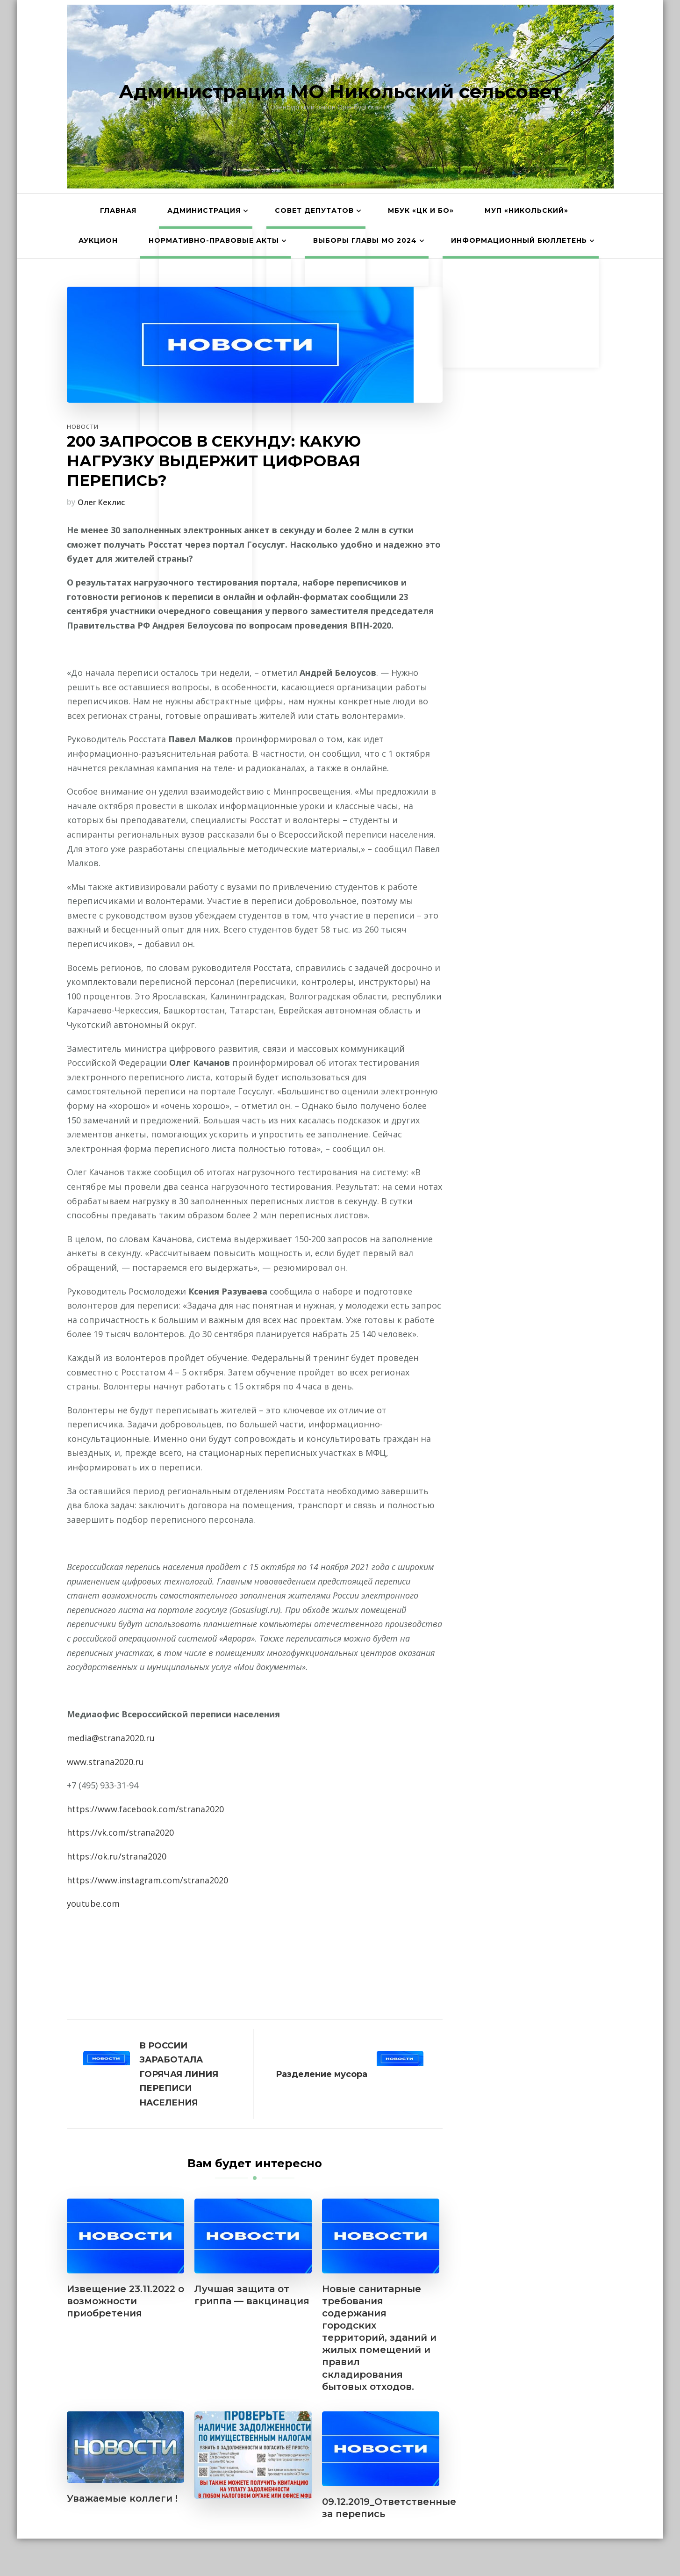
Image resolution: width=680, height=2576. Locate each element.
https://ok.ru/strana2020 (116, 1856)
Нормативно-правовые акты (214, 240)
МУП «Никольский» (526, 210)
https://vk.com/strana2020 (120, 1832)
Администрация (204, 210)
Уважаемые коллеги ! (122, 2498)
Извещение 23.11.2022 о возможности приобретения (125, 2301)
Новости (83, 427)
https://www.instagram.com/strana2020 (147, 1880)
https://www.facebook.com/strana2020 (145, 1809)
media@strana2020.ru (111, 1738)
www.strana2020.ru (105, 1761)
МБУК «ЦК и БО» (421, 210)
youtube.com (93, 1903)
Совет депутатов (314, 210)
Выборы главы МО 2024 (365, 240)
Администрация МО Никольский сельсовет (340, 91)
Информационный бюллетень (519, 240)
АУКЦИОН (98, 240)
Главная (118, 210)
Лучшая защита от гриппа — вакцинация (251, 2295)
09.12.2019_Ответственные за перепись (389, 2507)
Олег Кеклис (101, 502)
